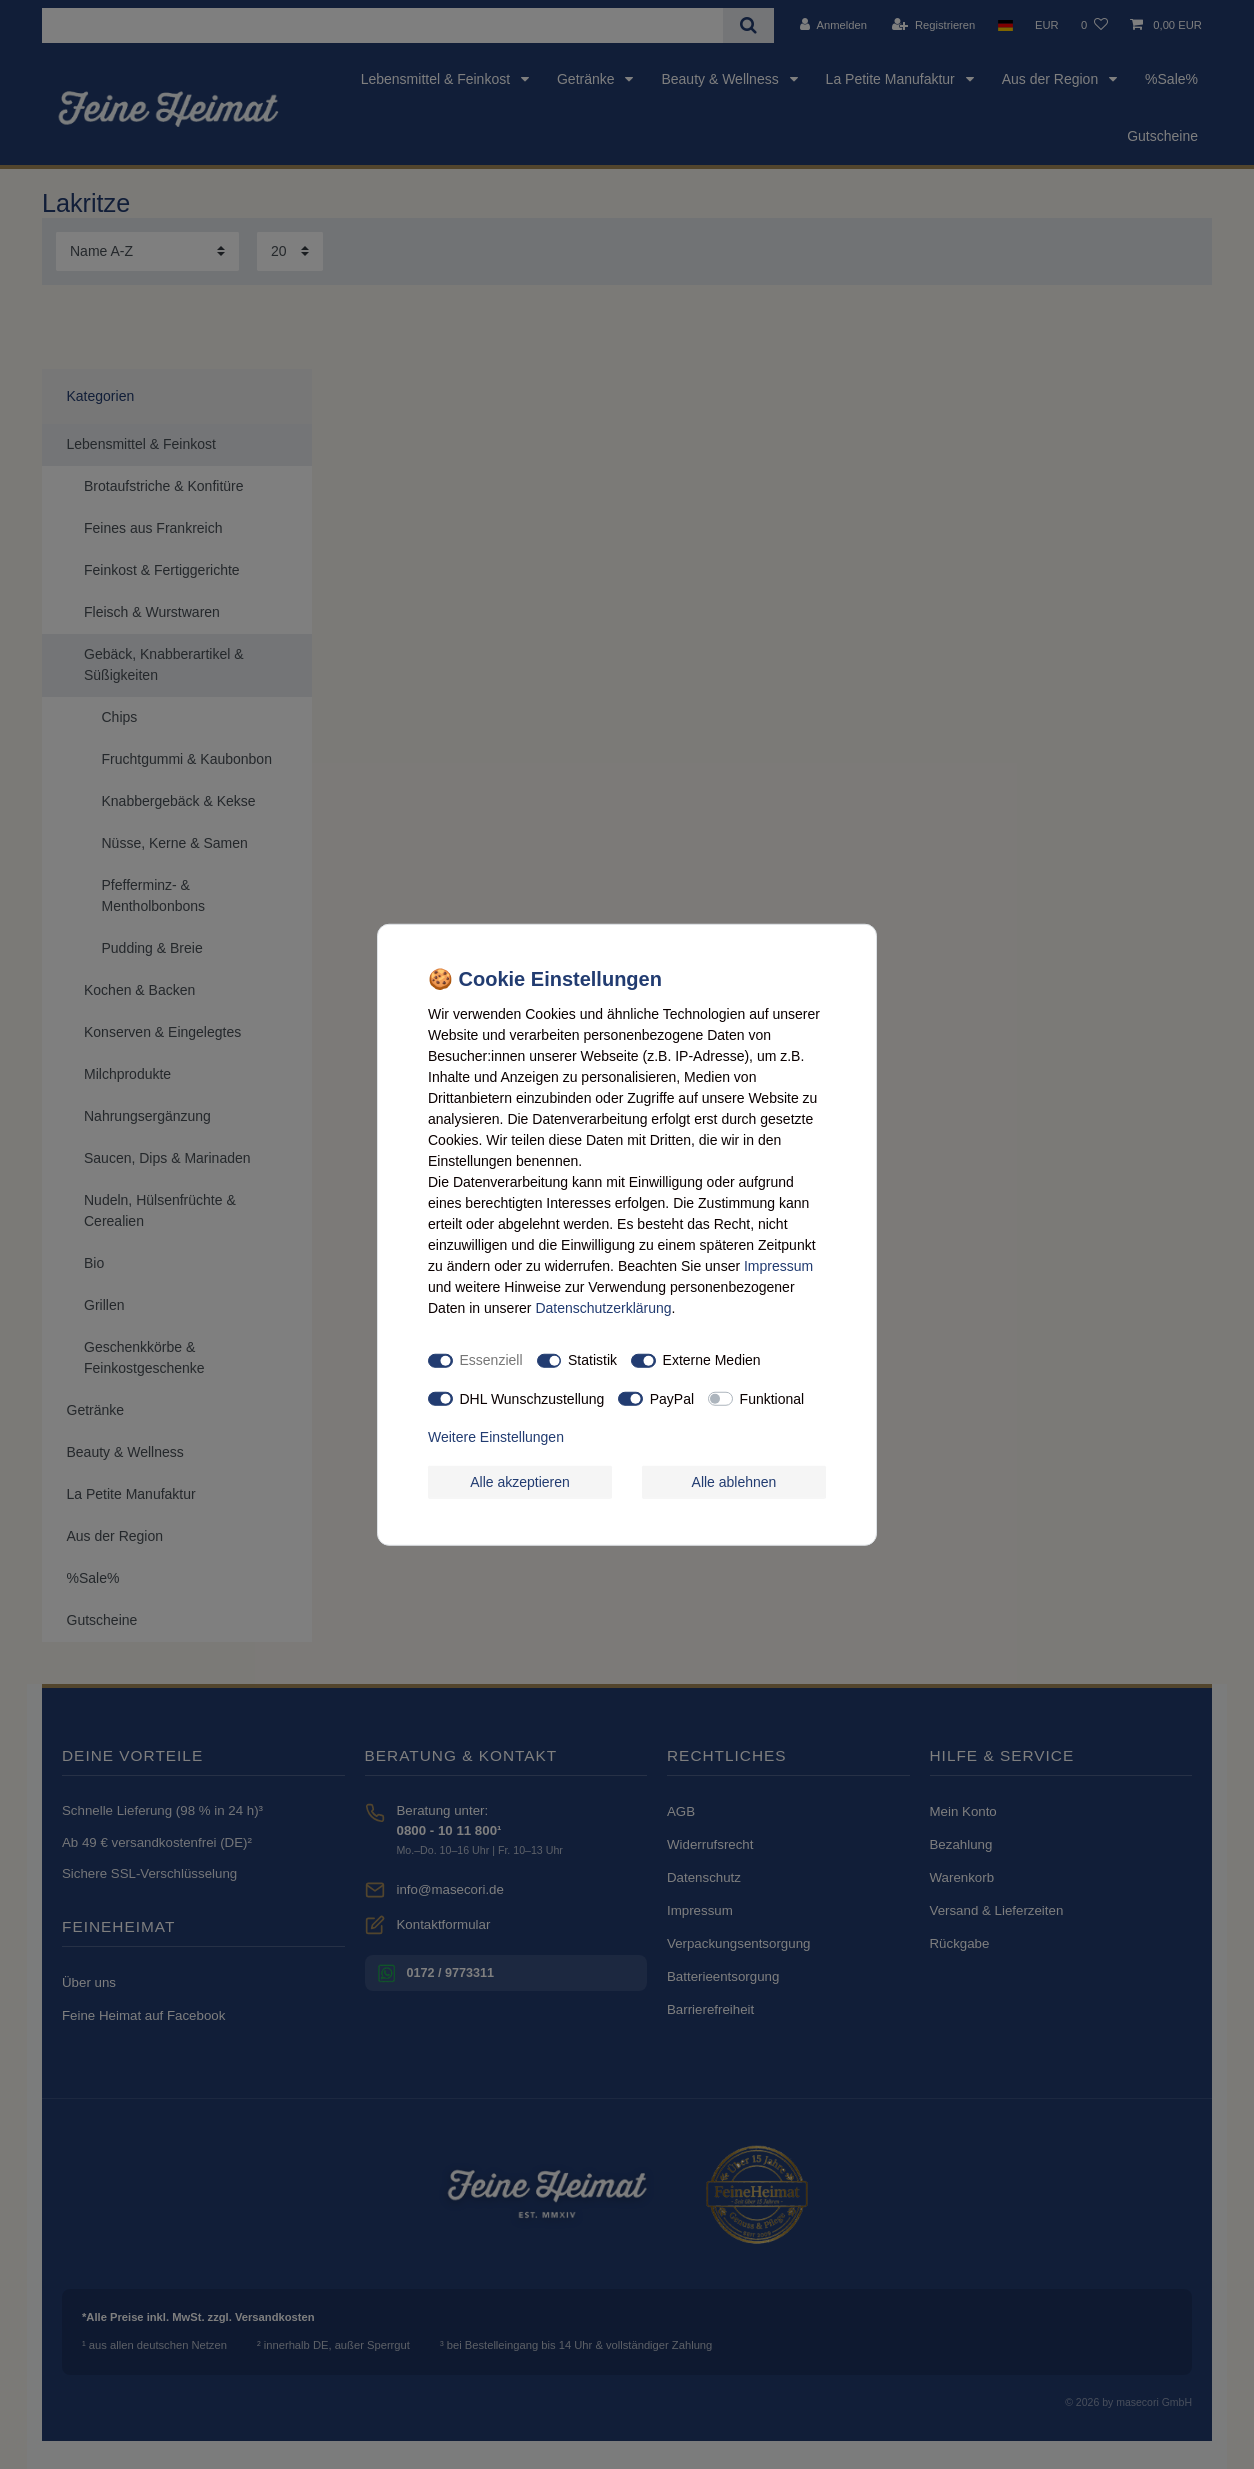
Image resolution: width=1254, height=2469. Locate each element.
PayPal (672, 1398)
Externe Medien (712, 1360)
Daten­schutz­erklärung (603, 1307)
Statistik (592, 1360)
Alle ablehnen (734, 1481)
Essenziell (491, 1360)
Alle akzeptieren (520, 1481)
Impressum (778, 1265)
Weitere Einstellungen (496, 1437)
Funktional (772, 1398)
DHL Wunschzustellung (532, 1398)
